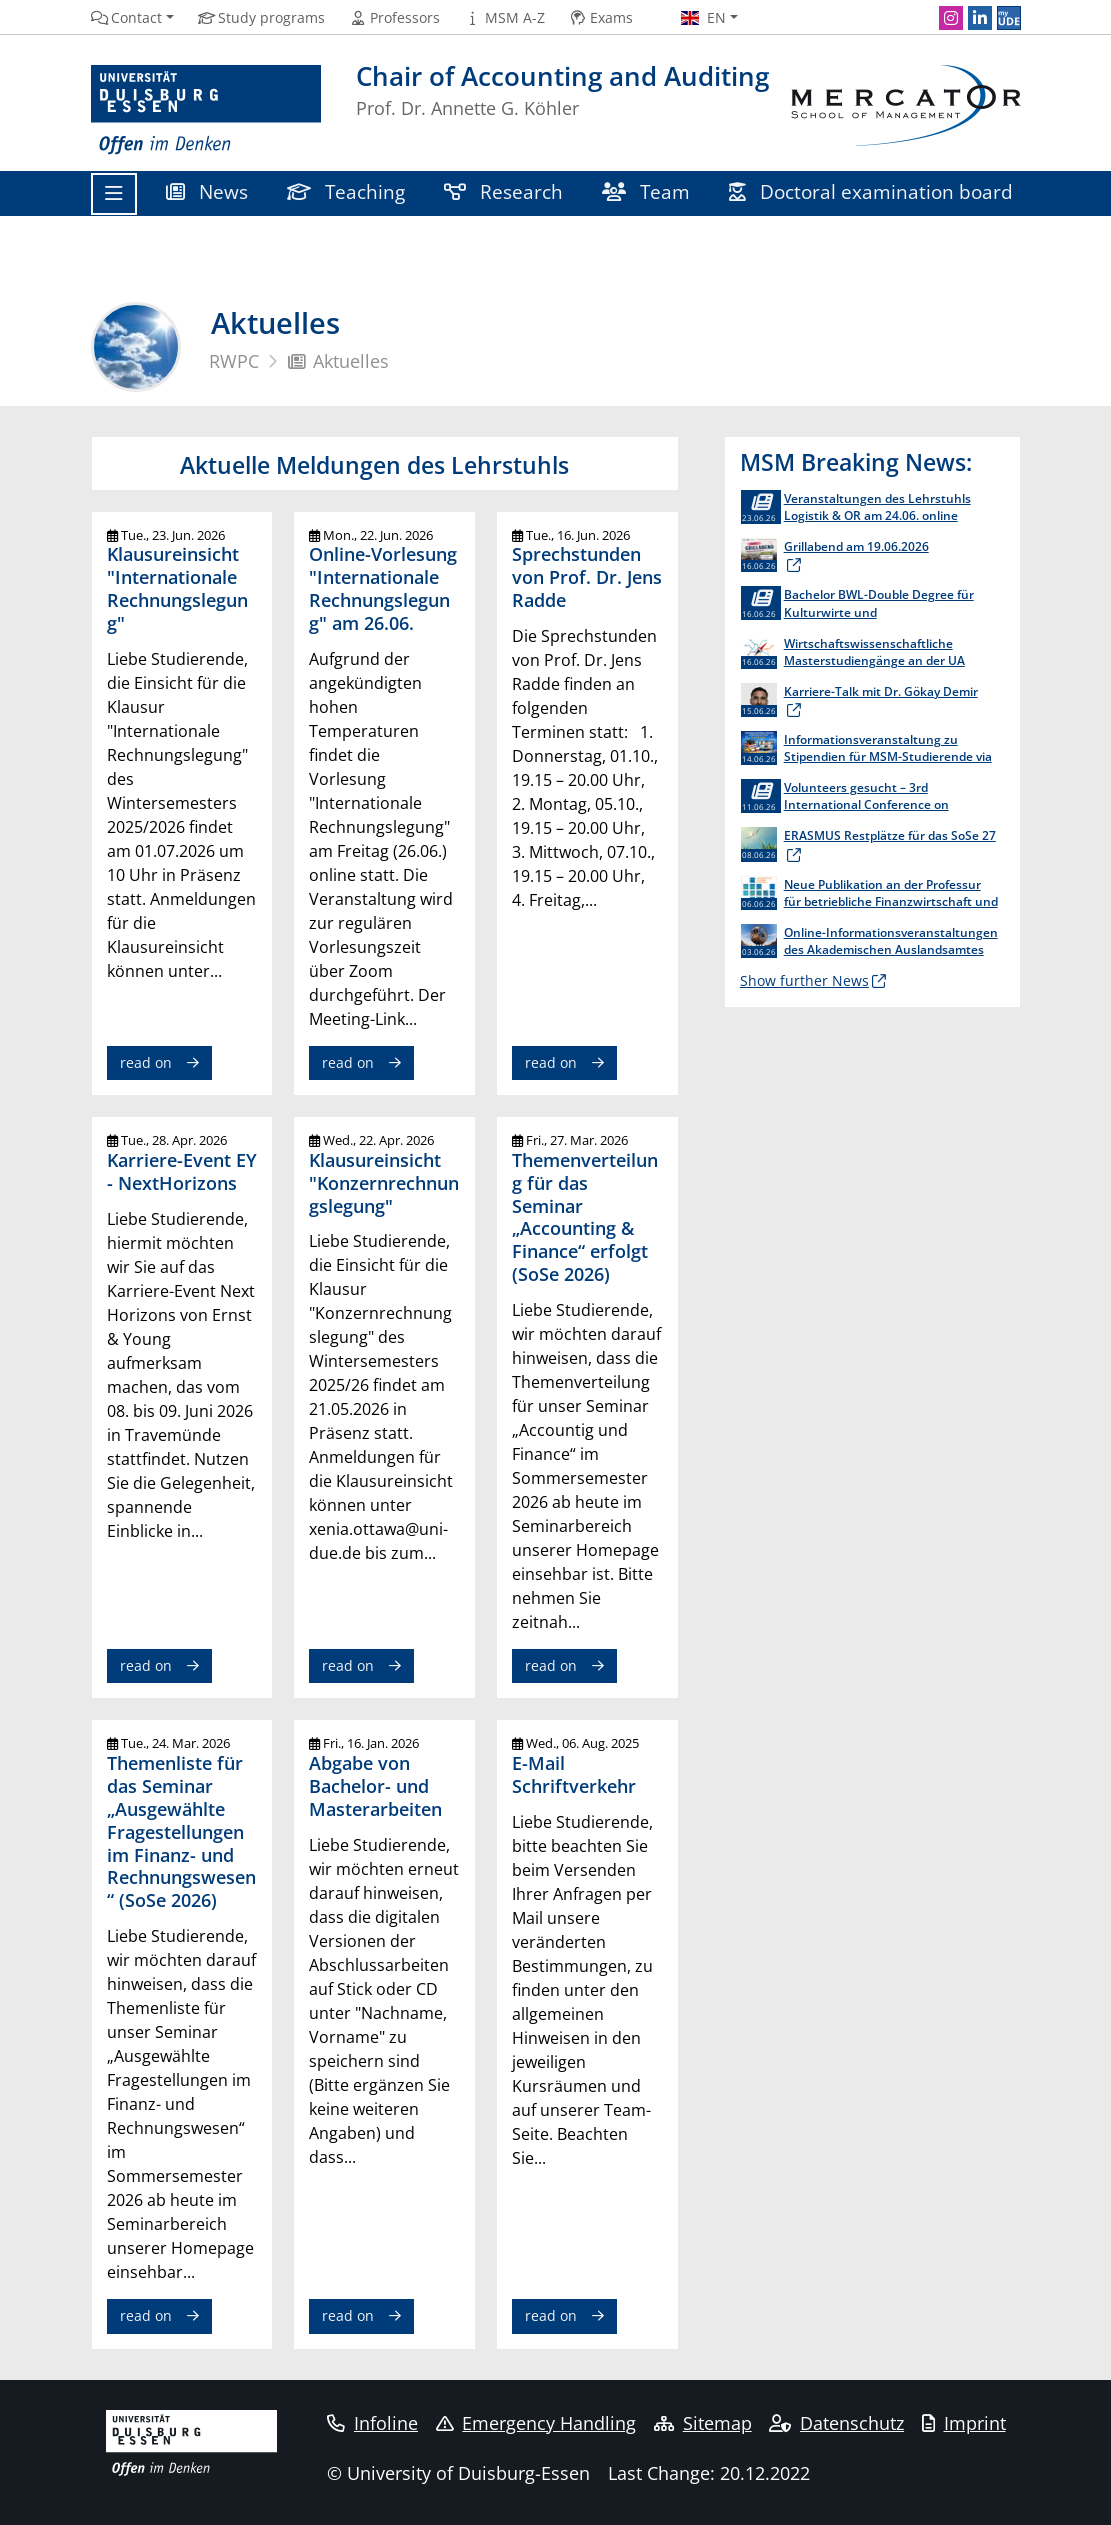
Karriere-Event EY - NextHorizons (182, 1171)
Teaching (346, 191)
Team (646, 191)
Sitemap (703, 2423)
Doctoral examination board (871, 191)
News (207, 191)
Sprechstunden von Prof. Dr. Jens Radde (587, 577)
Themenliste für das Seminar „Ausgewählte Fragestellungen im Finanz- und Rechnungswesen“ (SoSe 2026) (181, 1831)
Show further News (804, 980)
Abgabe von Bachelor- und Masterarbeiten (375, 1786)
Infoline (372, 2423)
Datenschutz (836, 2423)
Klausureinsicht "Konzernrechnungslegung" (384, 1183)
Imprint (964, 2423)
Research (504, 191)
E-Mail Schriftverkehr (574, 1774)
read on (146, 1062)
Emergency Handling (536, 2423)
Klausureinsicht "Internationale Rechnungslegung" (177, 588)
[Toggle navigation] (114, 194)
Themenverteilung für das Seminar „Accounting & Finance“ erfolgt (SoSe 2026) (585, 1217)
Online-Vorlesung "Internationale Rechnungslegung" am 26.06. (383, 588)
